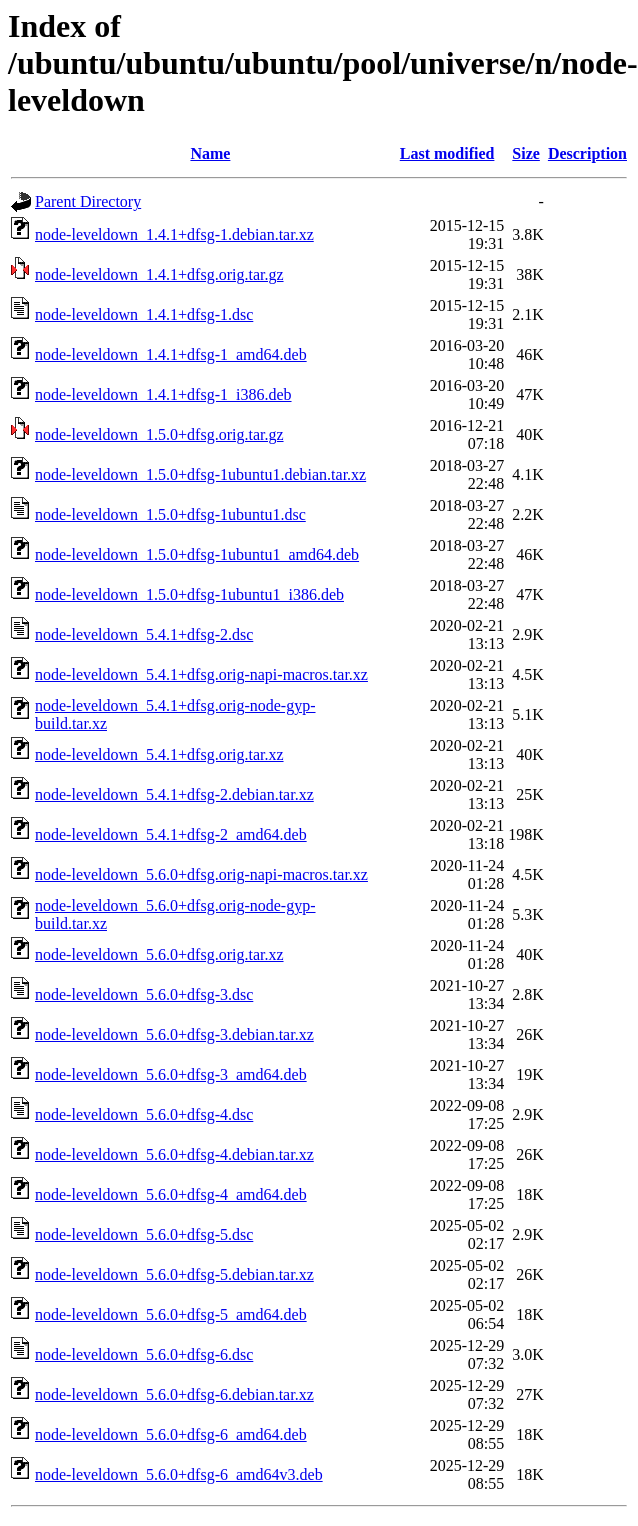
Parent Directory (88, 201)
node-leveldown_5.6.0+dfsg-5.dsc (144, 1234)
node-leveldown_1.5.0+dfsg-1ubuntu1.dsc (170, 514)
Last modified (447, 153)
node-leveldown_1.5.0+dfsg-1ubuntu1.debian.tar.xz (200, 474)
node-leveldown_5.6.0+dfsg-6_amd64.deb (171, 1434)
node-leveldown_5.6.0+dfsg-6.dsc (144, 1354)
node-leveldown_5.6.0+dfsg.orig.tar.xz (159, 954)
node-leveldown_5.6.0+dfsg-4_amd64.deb (171, 1194)
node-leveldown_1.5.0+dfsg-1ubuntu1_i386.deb (189, 594)
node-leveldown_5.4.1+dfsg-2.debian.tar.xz (174, 794)
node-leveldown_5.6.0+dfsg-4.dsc (144, 1114)
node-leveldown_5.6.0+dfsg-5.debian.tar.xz (174, 1274)
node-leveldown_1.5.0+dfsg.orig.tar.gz (159, 434)
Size (526, 153)
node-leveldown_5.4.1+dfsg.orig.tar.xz (159, 754)
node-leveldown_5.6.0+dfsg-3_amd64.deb (171, 1074)
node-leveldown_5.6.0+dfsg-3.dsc (144, 994)
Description (587, 153)
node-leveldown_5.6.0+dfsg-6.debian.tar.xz (174, 1394)
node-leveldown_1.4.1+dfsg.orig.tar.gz (159, 274)
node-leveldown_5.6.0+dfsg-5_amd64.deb (171, 1314)
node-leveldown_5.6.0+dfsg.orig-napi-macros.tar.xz (201, 874)
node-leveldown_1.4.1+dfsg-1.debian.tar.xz (174, 234)
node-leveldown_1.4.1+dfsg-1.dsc (144, 314)
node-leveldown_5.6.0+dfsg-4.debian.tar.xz (174, 1154)
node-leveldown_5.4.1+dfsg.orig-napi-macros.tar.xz (201, 674)
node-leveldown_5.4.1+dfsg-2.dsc (144, 634)
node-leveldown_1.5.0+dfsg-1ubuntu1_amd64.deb (197, 554)
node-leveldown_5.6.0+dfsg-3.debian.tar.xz (174, 1034)
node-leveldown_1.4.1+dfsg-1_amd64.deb (171, 354)
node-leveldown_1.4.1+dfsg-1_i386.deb (163, 394)
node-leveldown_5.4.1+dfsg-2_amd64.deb (171, 834)
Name (210, 153)
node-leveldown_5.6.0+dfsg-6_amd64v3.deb (179, 1474)
